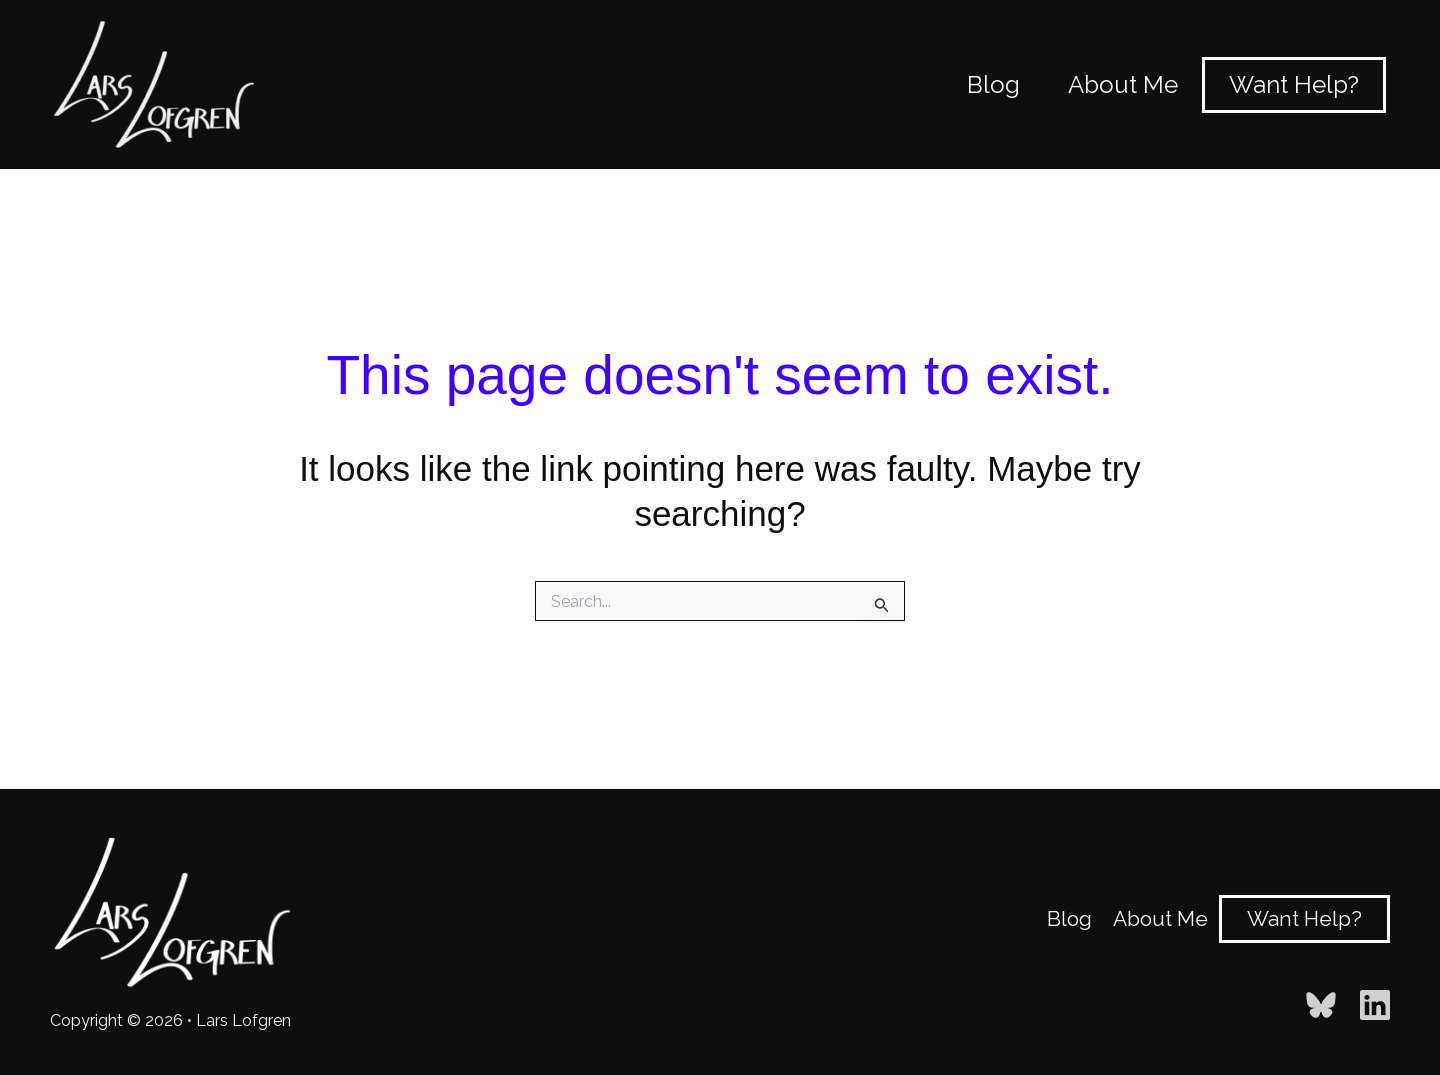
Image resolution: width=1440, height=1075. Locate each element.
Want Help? (1304, 918)
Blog (1069, 918)
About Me (1160, 918)
